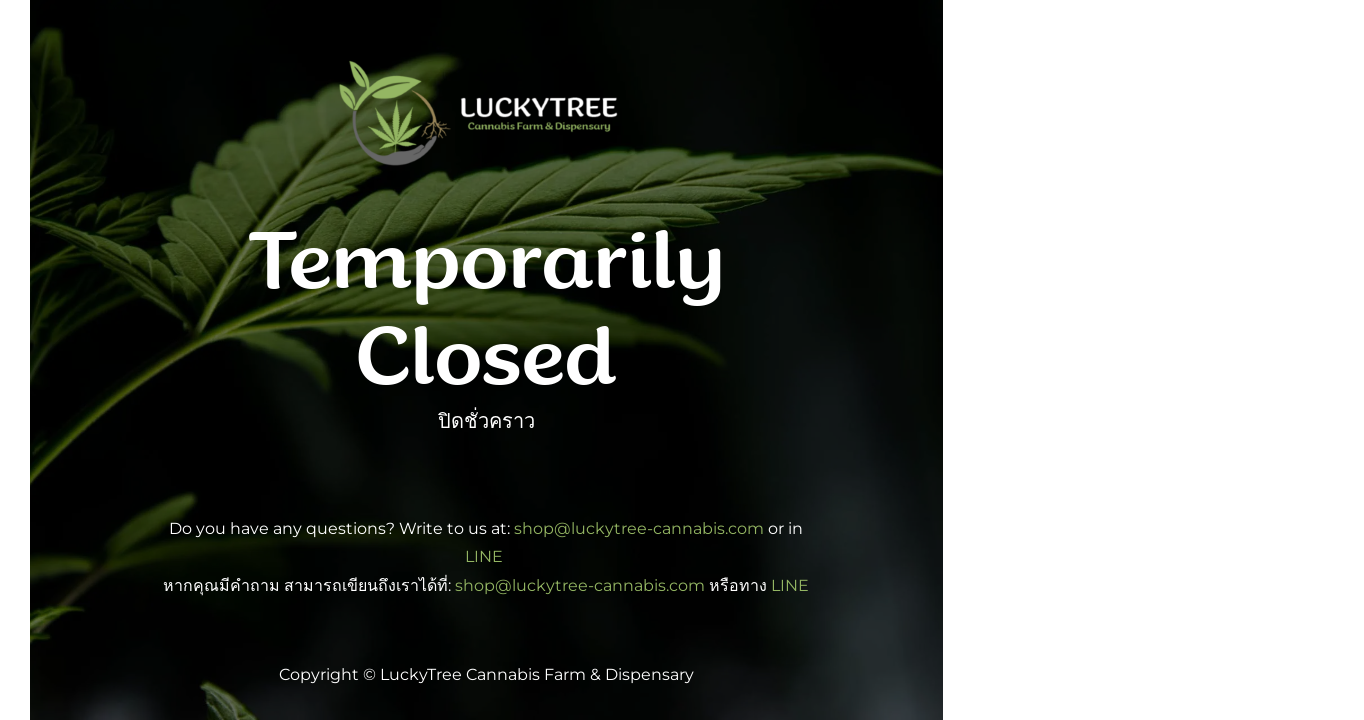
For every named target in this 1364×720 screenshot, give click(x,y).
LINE (486, 556)
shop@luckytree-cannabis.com (639, 528)
